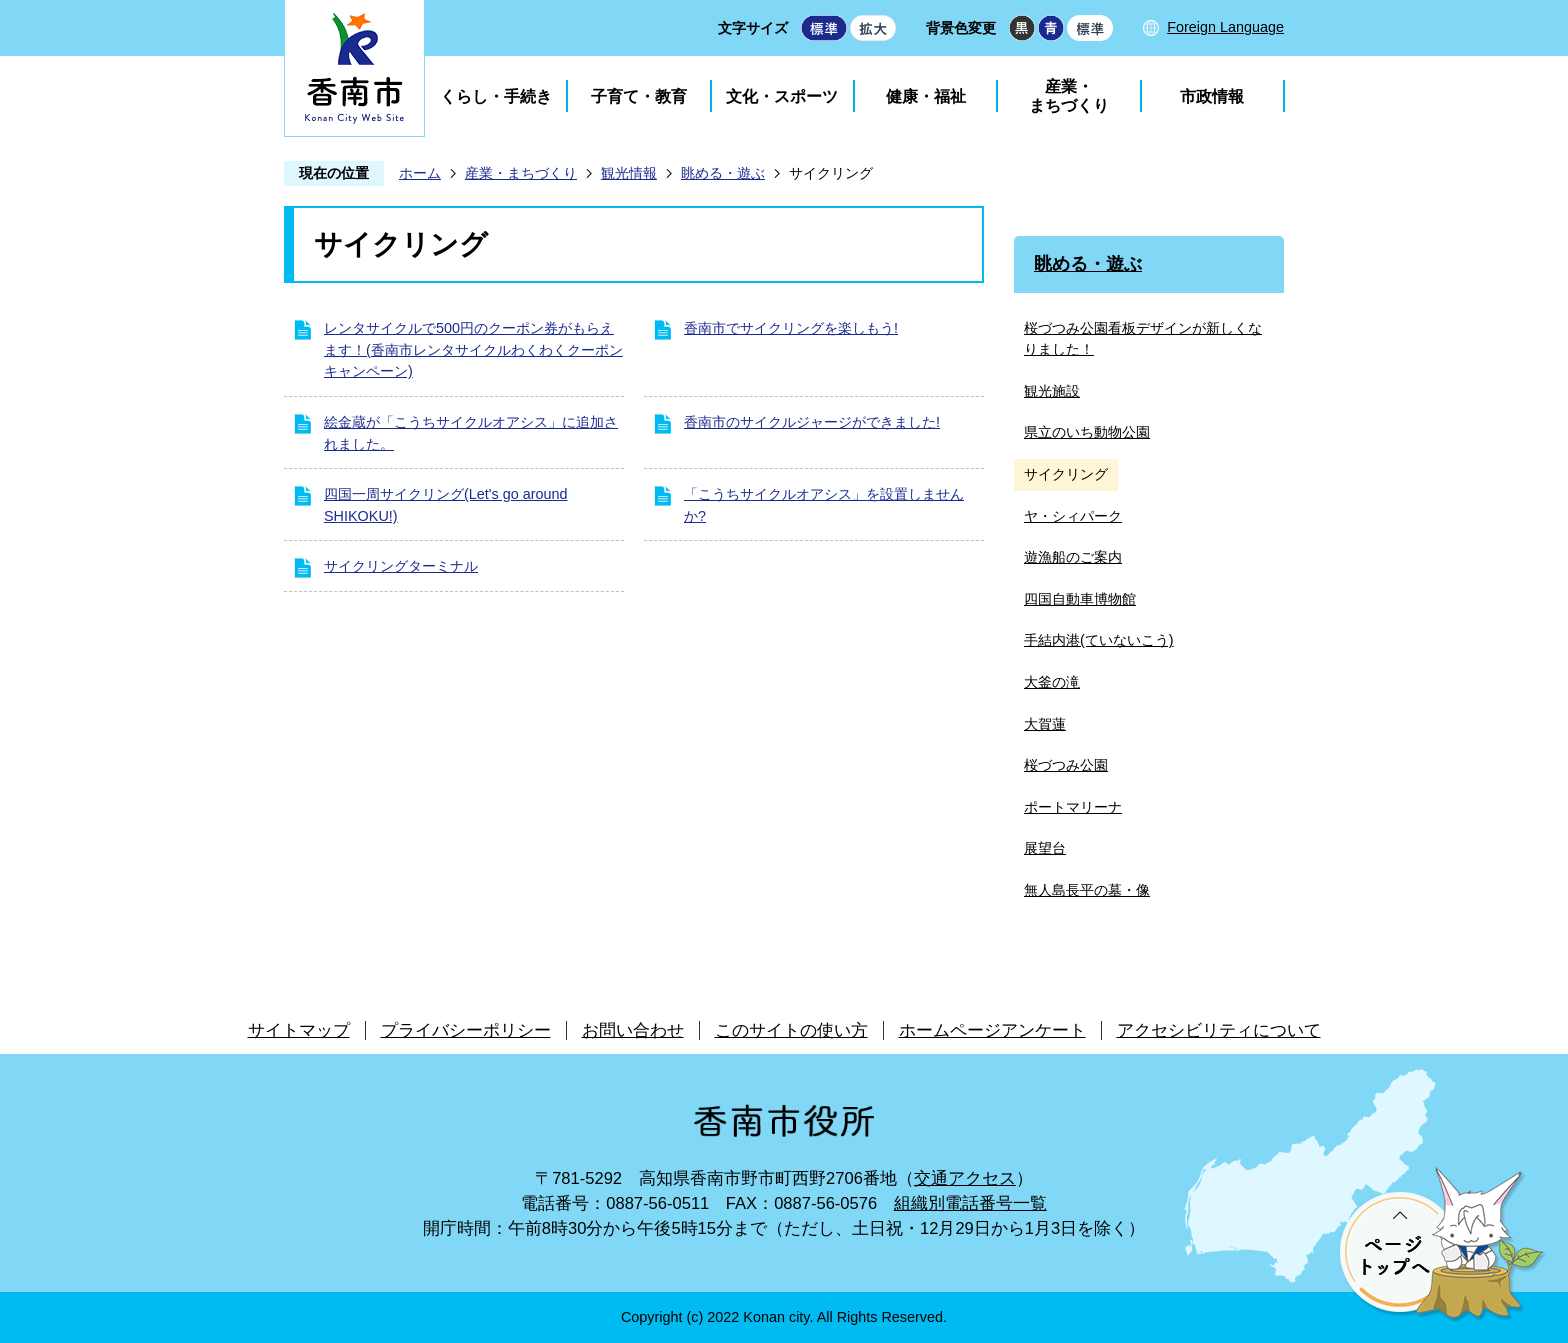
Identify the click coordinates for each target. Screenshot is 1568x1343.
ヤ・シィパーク (1073, 516)
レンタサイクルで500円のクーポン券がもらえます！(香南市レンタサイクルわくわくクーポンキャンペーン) (473, 349)
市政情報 (1212, 96)
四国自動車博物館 (1080, 599)
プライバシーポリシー (466, 1030)
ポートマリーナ (1073, 807)
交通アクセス (965, 1178)
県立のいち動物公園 (1087, 432)
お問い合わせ (633, 1030)
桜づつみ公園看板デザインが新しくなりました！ (1143, 339)
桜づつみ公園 (1066, 765)
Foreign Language (1225, 27)
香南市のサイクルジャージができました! (812, 422)
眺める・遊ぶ (723, 173)
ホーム (420, 173)
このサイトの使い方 (791, 1030)
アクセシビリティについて (1219, 1030)
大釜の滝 (1052, 682)
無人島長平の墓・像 (1087, 890)
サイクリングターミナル (401, 566)
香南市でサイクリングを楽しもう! (791, 328)
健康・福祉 (926, 96)
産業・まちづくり (1069, 96)
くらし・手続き (496, 96)
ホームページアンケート (992, 1030)
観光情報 (629, 173)
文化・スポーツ (782, 96)
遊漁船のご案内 (1073, 557)
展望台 (1045, 848)
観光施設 (1052, 391)
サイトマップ (299, 1030)
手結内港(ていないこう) (1099, 640)
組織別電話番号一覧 (970, 1203)
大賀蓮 (1045, 724)
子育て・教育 (639, 96)
